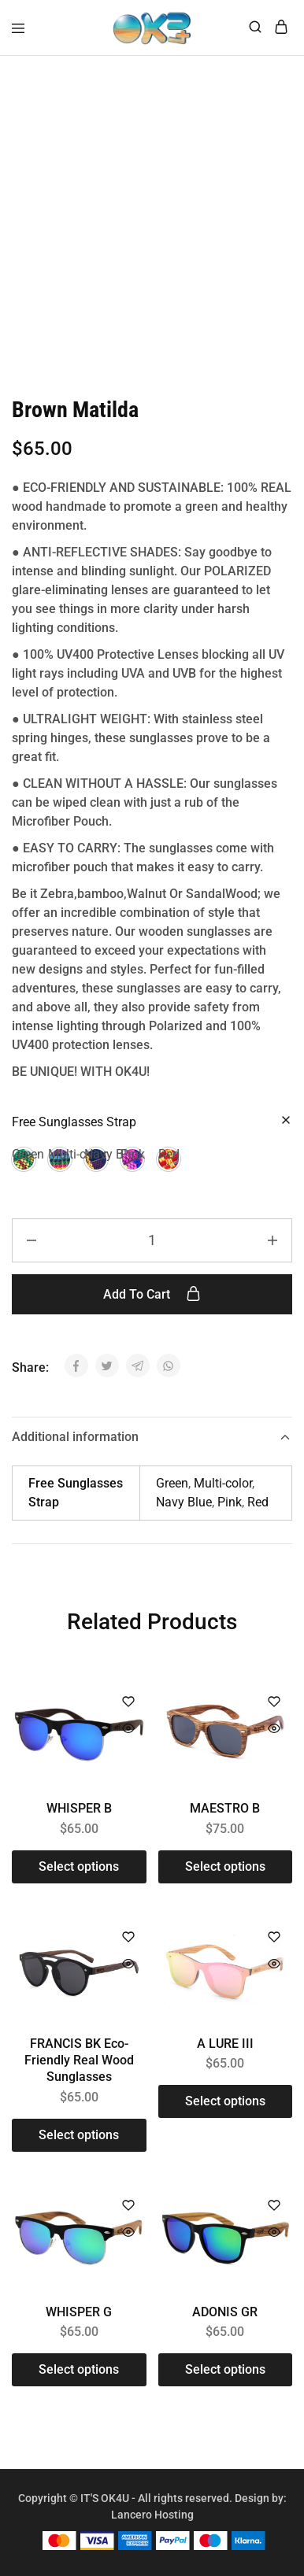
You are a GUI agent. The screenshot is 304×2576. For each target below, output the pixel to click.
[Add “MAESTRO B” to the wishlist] (274, 1702)
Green (172, 1483)
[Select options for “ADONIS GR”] (225, 2369)
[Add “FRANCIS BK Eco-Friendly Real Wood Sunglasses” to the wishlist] (128, 1938)
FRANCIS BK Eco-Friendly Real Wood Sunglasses (79, 2060)
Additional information (152, 1436)
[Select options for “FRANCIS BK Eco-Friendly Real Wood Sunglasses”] (79, 2135)
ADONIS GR (225, 2311)
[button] (23, 1159)
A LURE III (225, 2043)
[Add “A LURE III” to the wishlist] (274, 1938)
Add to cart (152, 1294)
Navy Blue (184, 1502)
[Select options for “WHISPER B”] (79, 1866)
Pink (229, 1502)
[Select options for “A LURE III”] (225, 2101)
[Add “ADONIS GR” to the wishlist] (274, 2206)
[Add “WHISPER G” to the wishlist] (128, 2206)
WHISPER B (79, 1808)
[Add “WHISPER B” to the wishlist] (128, 1702)
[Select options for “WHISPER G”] (79, 2369)
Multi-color (223, 1483)
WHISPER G (79, 2311)
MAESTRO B (225, 1808)
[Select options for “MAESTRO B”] (225, 1866)
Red (258, 1502)
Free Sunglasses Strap (74, 1121)
